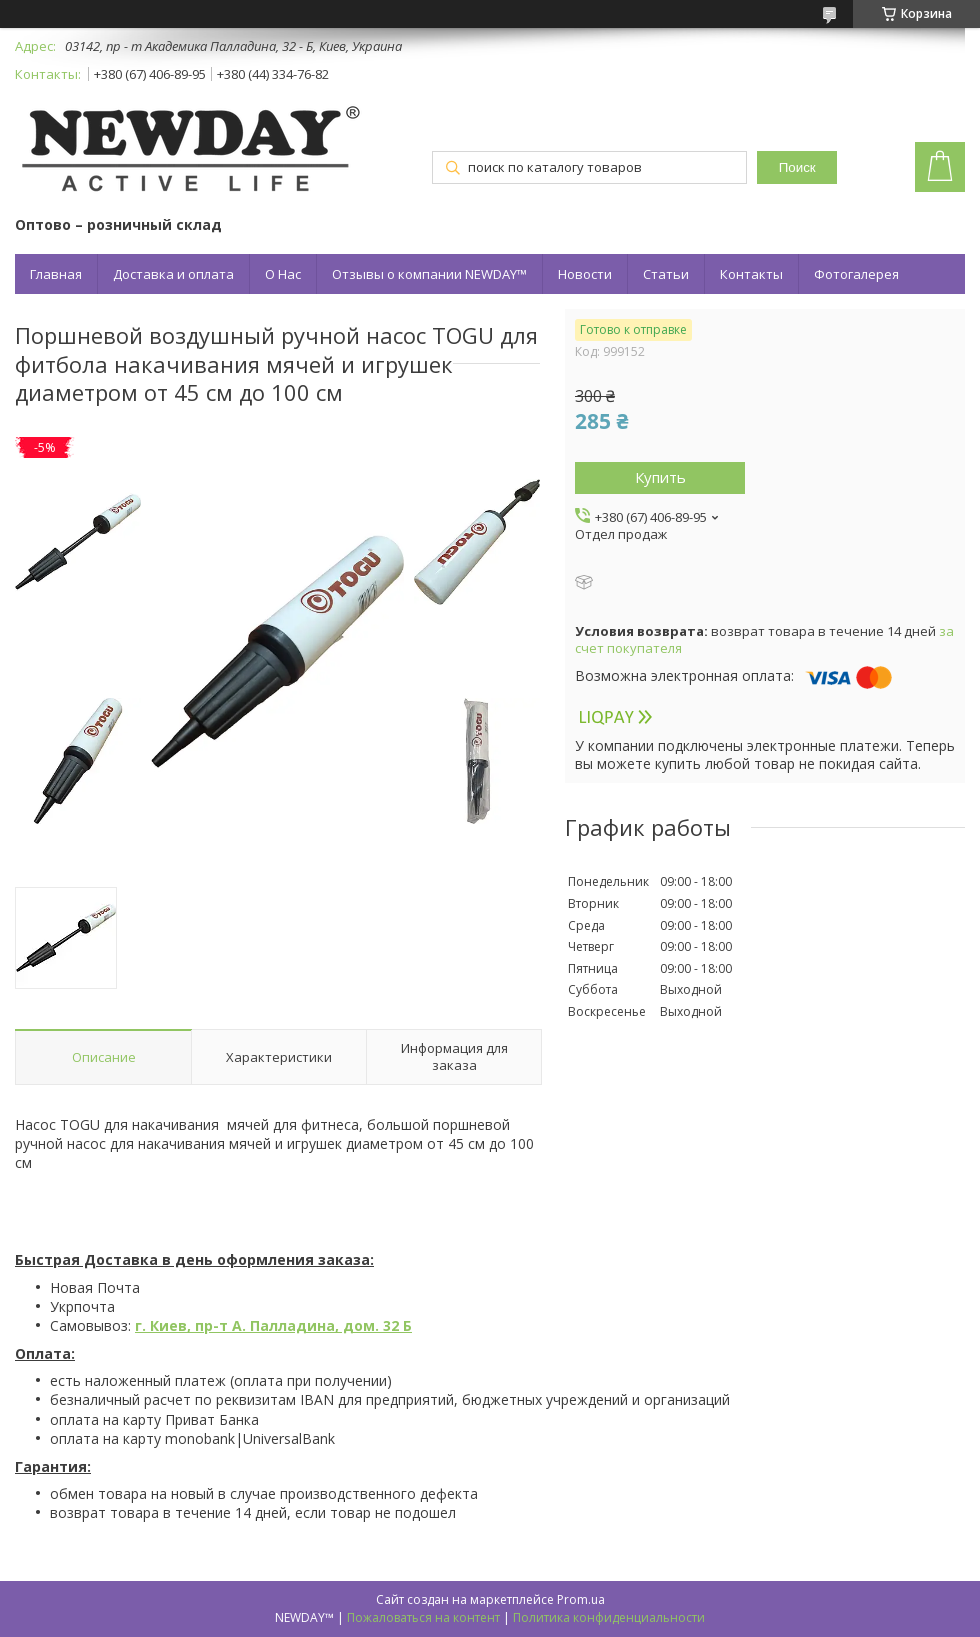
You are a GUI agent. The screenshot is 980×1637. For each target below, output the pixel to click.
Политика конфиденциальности (609, 1617)
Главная (56, 274)
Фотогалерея (856, 274)
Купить (660, 477)
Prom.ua (581, 1599)
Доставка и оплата (173, 274)
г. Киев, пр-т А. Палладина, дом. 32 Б (273, 1325)
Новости (585, 274)
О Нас (283, 274)
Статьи (666, 274)
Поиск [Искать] (797, 167)
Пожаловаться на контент (423, 1617)
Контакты (751, 274)
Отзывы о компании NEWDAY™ (429, 274)
